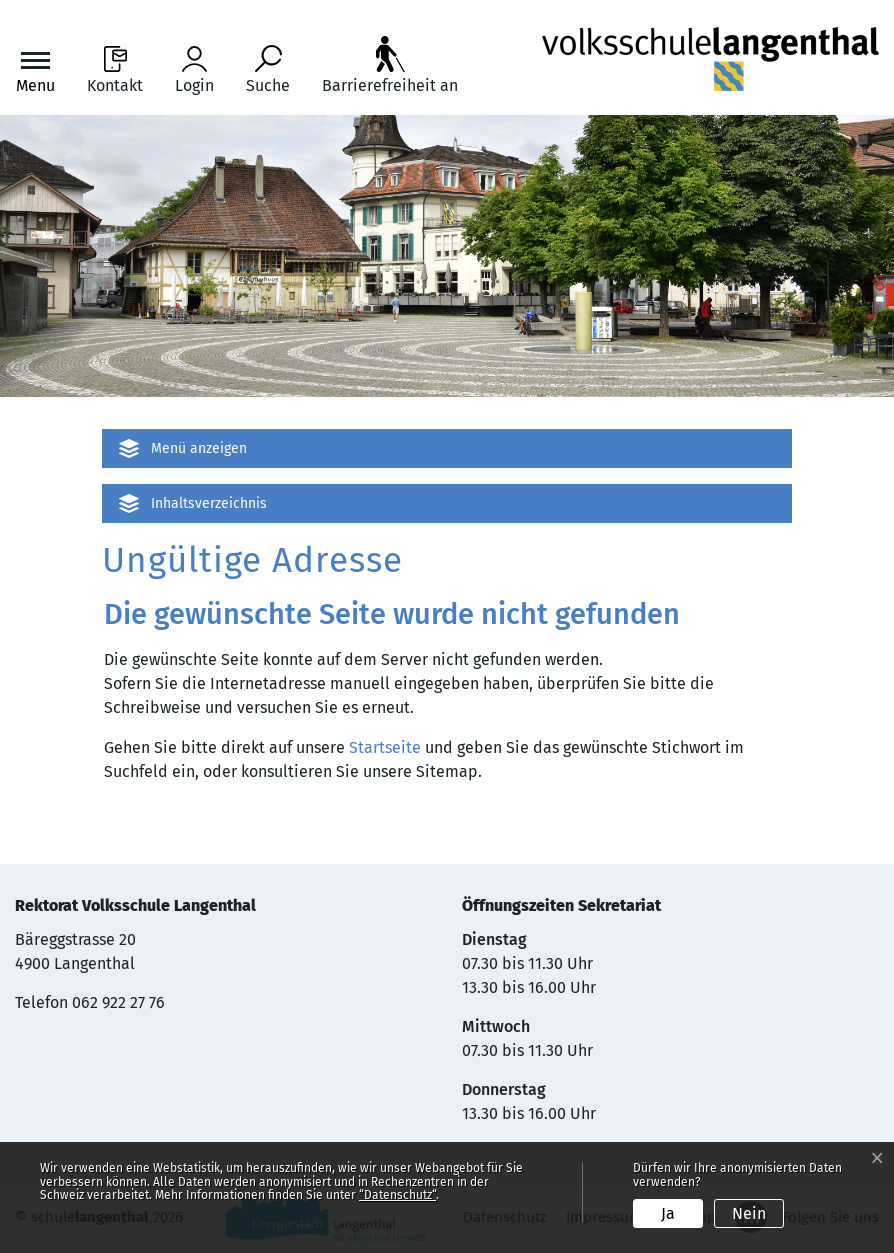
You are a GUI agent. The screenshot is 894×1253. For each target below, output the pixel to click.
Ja (668, 1213)
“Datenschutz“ (397, 1195)
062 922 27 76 (118, 1002)
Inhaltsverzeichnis (209, 503)
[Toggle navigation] (35, 70)
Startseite (385, 747)
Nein (749, 1213)
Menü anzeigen (199, 448)
